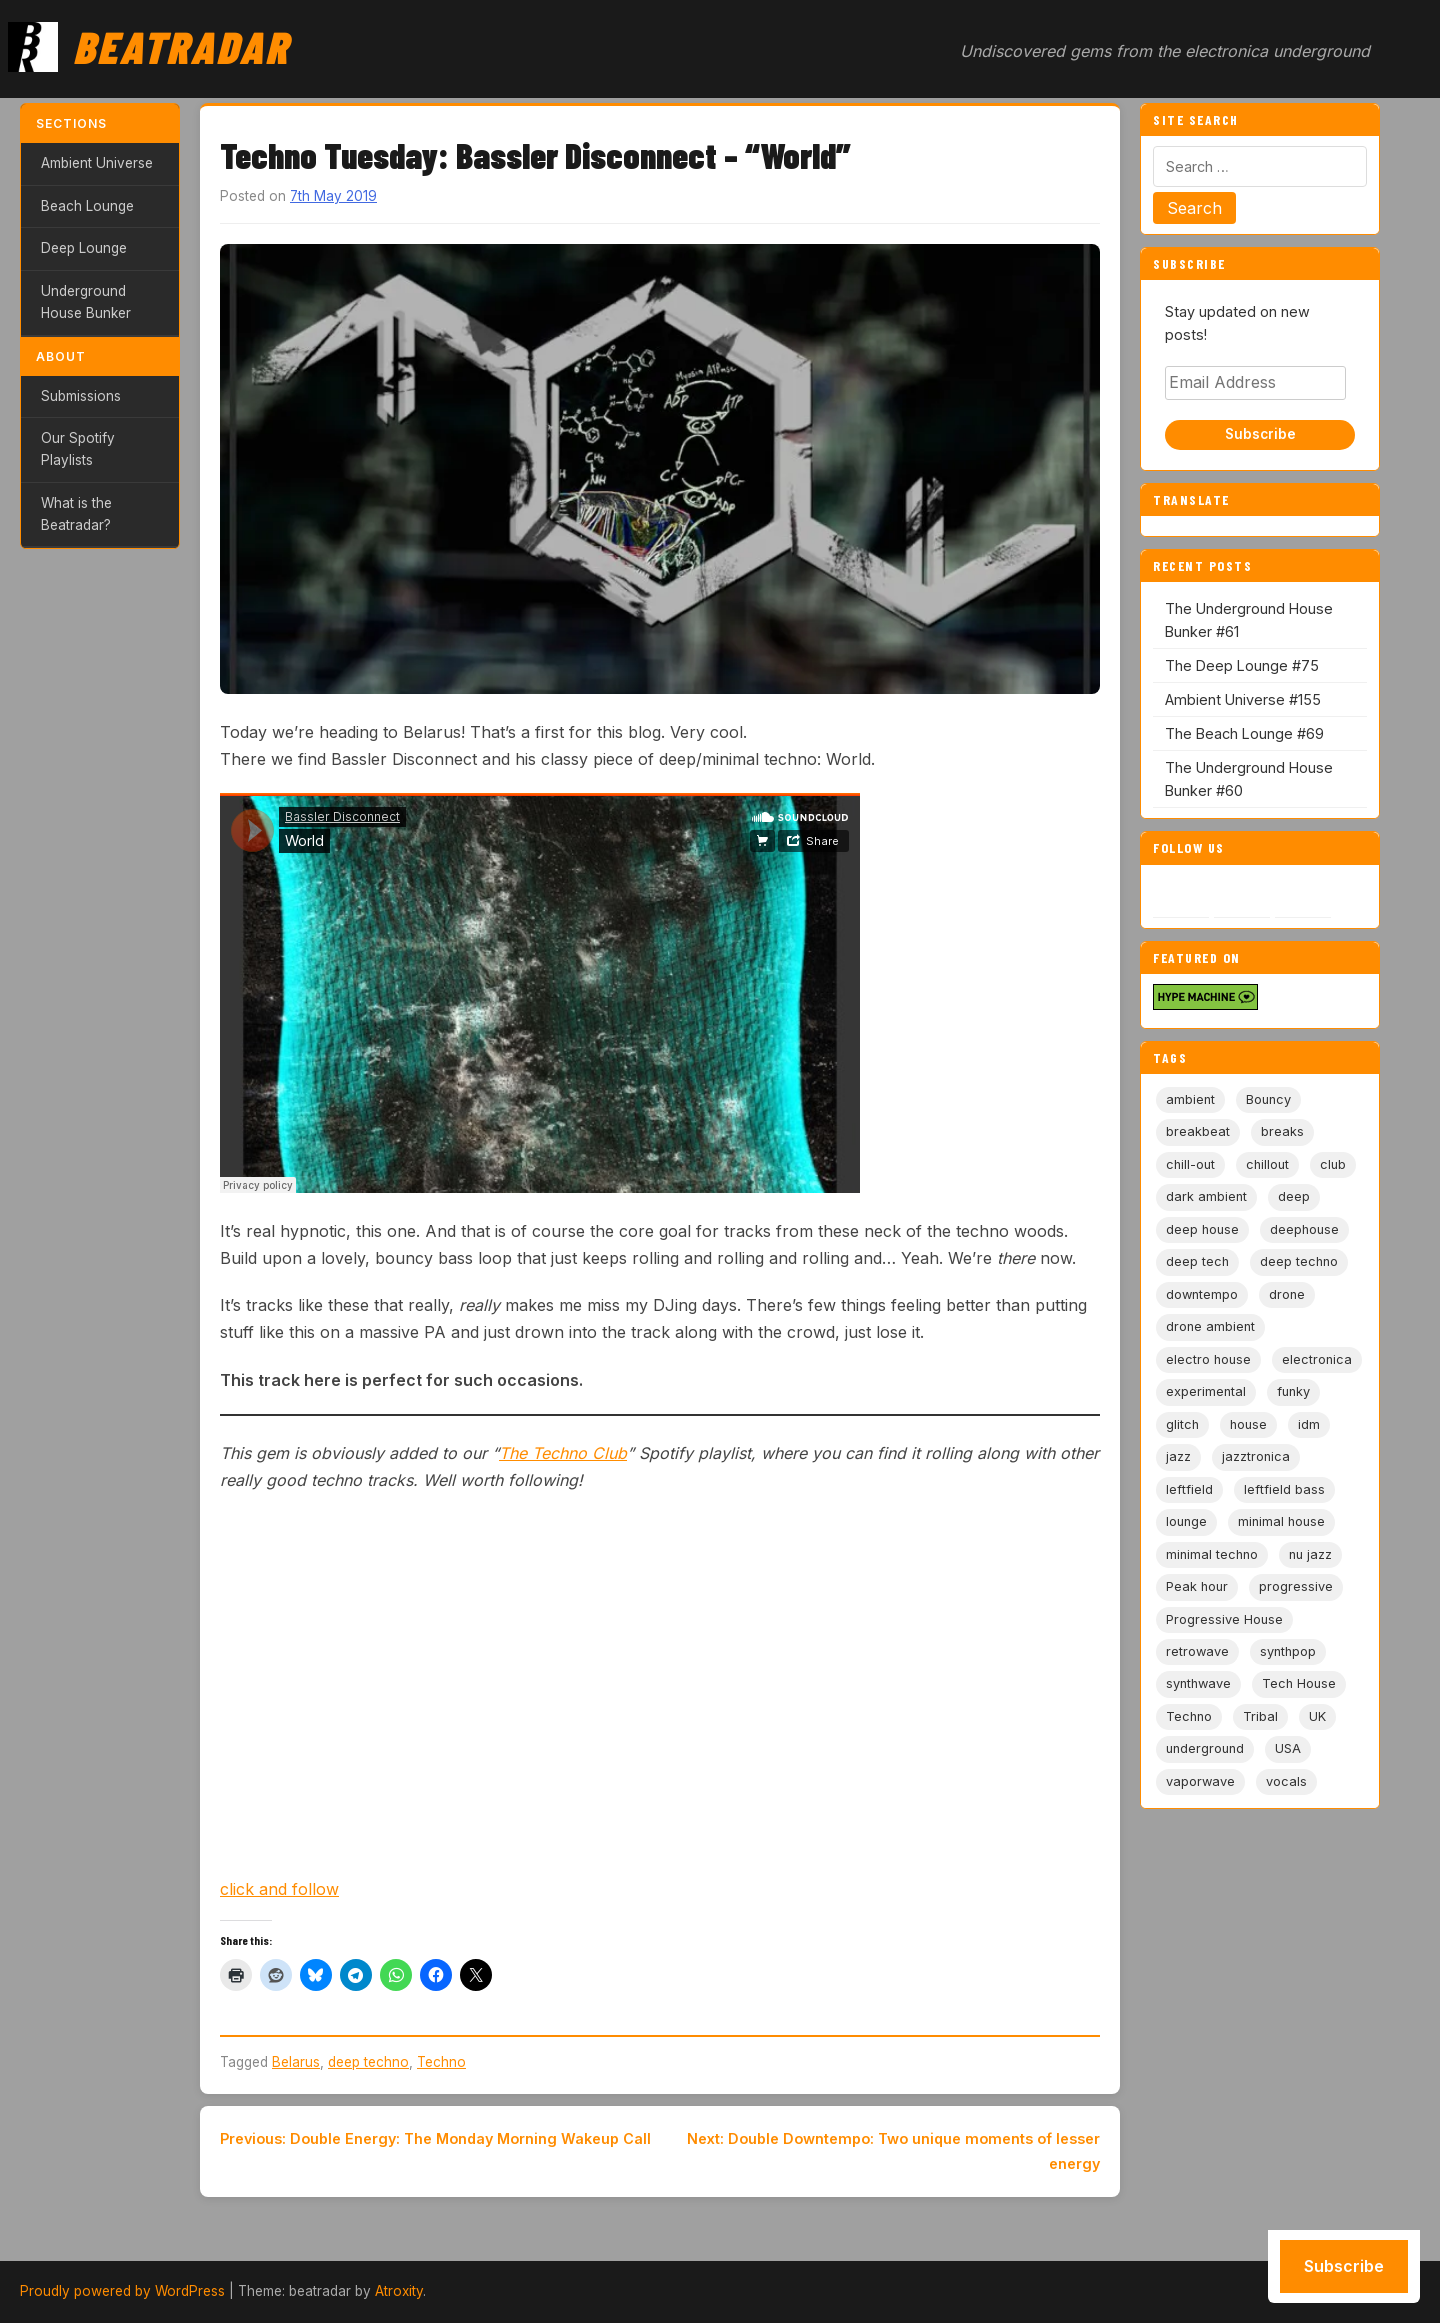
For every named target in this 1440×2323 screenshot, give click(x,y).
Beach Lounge (87, 206)
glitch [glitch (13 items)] (1182, 1424)
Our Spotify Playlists (78, 449)
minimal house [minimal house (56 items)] (1281, 1521)
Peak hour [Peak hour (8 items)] (1197, 1586)
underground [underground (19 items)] (1205, 1748)
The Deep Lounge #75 (1242, 665)
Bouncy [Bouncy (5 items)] (1268, 1099)
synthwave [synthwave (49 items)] (1198, 1683)
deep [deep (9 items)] (1294, 1196)
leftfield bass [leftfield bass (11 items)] (1284, 1489)
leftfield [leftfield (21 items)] (1189, 1489)
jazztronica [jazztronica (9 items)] (1256, 1456)
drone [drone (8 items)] (1287, 1294)
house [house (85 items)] (1248, 1424)
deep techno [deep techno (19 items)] (1299, 1261)
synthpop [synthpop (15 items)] (1288, 1651)
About (61, 356)
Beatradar (181, 46)
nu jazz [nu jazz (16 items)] (1310, 1554)
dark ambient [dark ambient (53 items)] (1206, 1196)
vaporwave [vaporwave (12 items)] (1200, 1781)
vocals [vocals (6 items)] (1286, 1781)
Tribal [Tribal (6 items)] (1260, 1716)
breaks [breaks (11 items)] (1282, 1131)
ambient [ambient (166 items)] (1190, 1099)
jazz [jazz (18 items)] (1178, 1456)
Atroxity (399, 2291)
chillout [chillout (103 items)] (1267, 1164)
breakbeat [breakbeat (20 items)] (1198, 1131)
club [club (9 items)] (1333, 1164)
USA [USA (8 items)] (1288, 1748)
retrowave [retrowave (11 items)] (1197, 1651)
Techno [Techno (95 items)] (1189, 1716)
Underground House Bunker (86, 302)
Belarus (296, 2062)
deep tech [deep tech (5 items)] (1197, 1261)
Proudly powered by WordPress (122, 2291)
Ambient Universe (97, 163)
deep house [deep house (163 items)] (1202, 1229)
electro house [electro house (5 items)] (1208, 1359)
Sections (71, 123)
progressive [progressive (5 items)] (1296, 1586)
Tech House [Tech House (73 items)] (1299, 1683)
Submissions (81, 396)
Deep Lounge (84, 248)
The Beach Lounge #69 (1244, 733)
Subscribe (1260, 434)
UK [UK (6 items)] (1317, 1716)
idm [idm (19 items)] (1309, 1424)
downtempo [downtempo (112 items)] (1202, 1294)
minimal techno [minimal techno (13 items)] (1212, 1554)
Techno (441, 2062)
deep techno (368, 2062)
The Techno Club (563, 1453)
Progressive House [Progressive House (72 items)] (1224, 1619)
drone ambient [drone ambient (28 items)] (1210, 1326)
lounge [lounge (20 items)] (1186, 1521)
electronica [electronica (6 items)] (1317, 1359)
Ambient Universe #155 (1243, 699)
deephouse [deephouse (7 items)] (1304, 1229)
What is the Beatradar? (76, 514)
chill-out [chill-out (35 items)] (1190, 1164)
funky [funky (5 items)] (1293, 1391)
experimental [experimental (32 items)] (1206, 1391)
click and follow (279, 1889)
